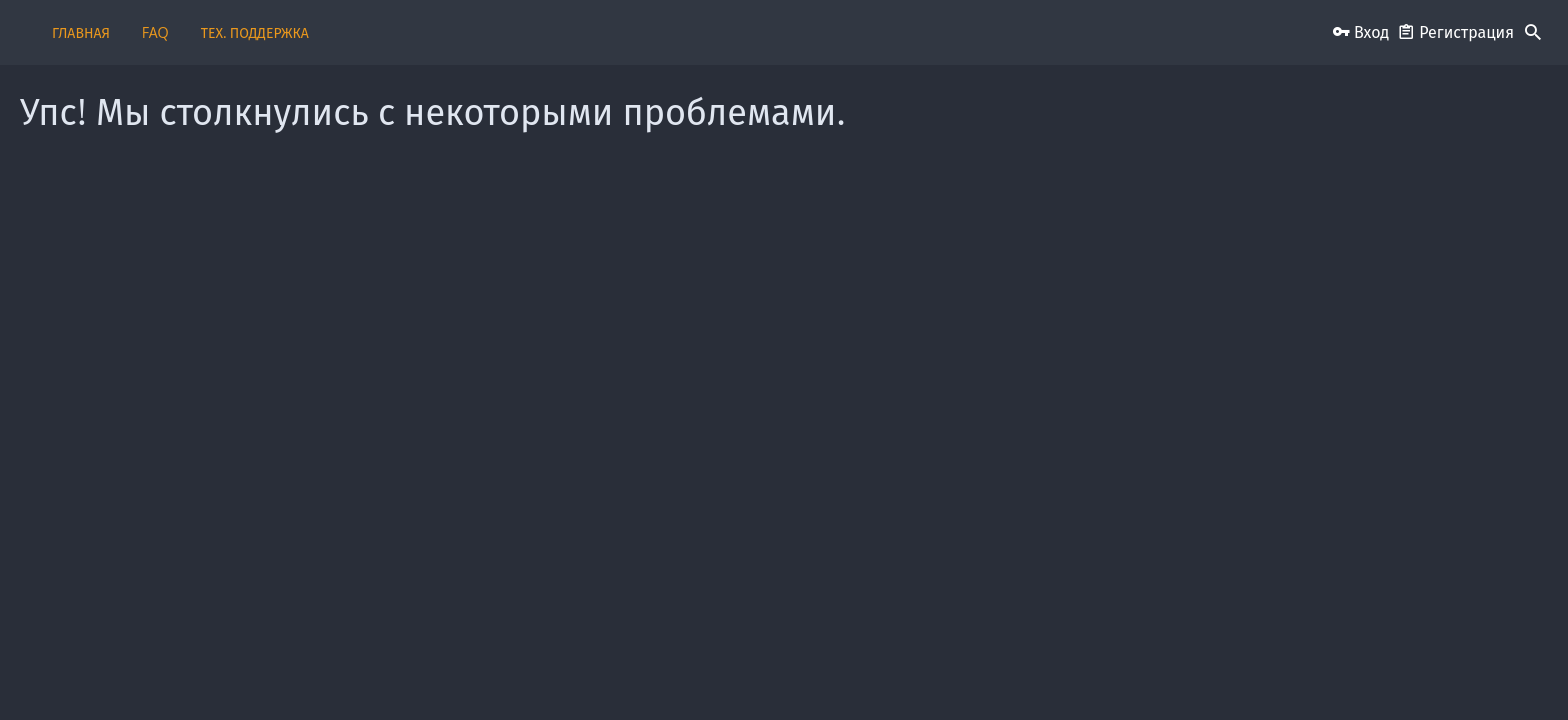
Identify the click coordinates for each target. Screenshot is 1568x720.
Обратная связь (656, 672)
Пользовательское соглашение (799, 672)
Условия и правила (951, 672)
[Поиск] (1533, 33)
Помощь (1234, 672)
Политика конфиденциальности (1108, 672)
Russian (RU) (344, 672)
